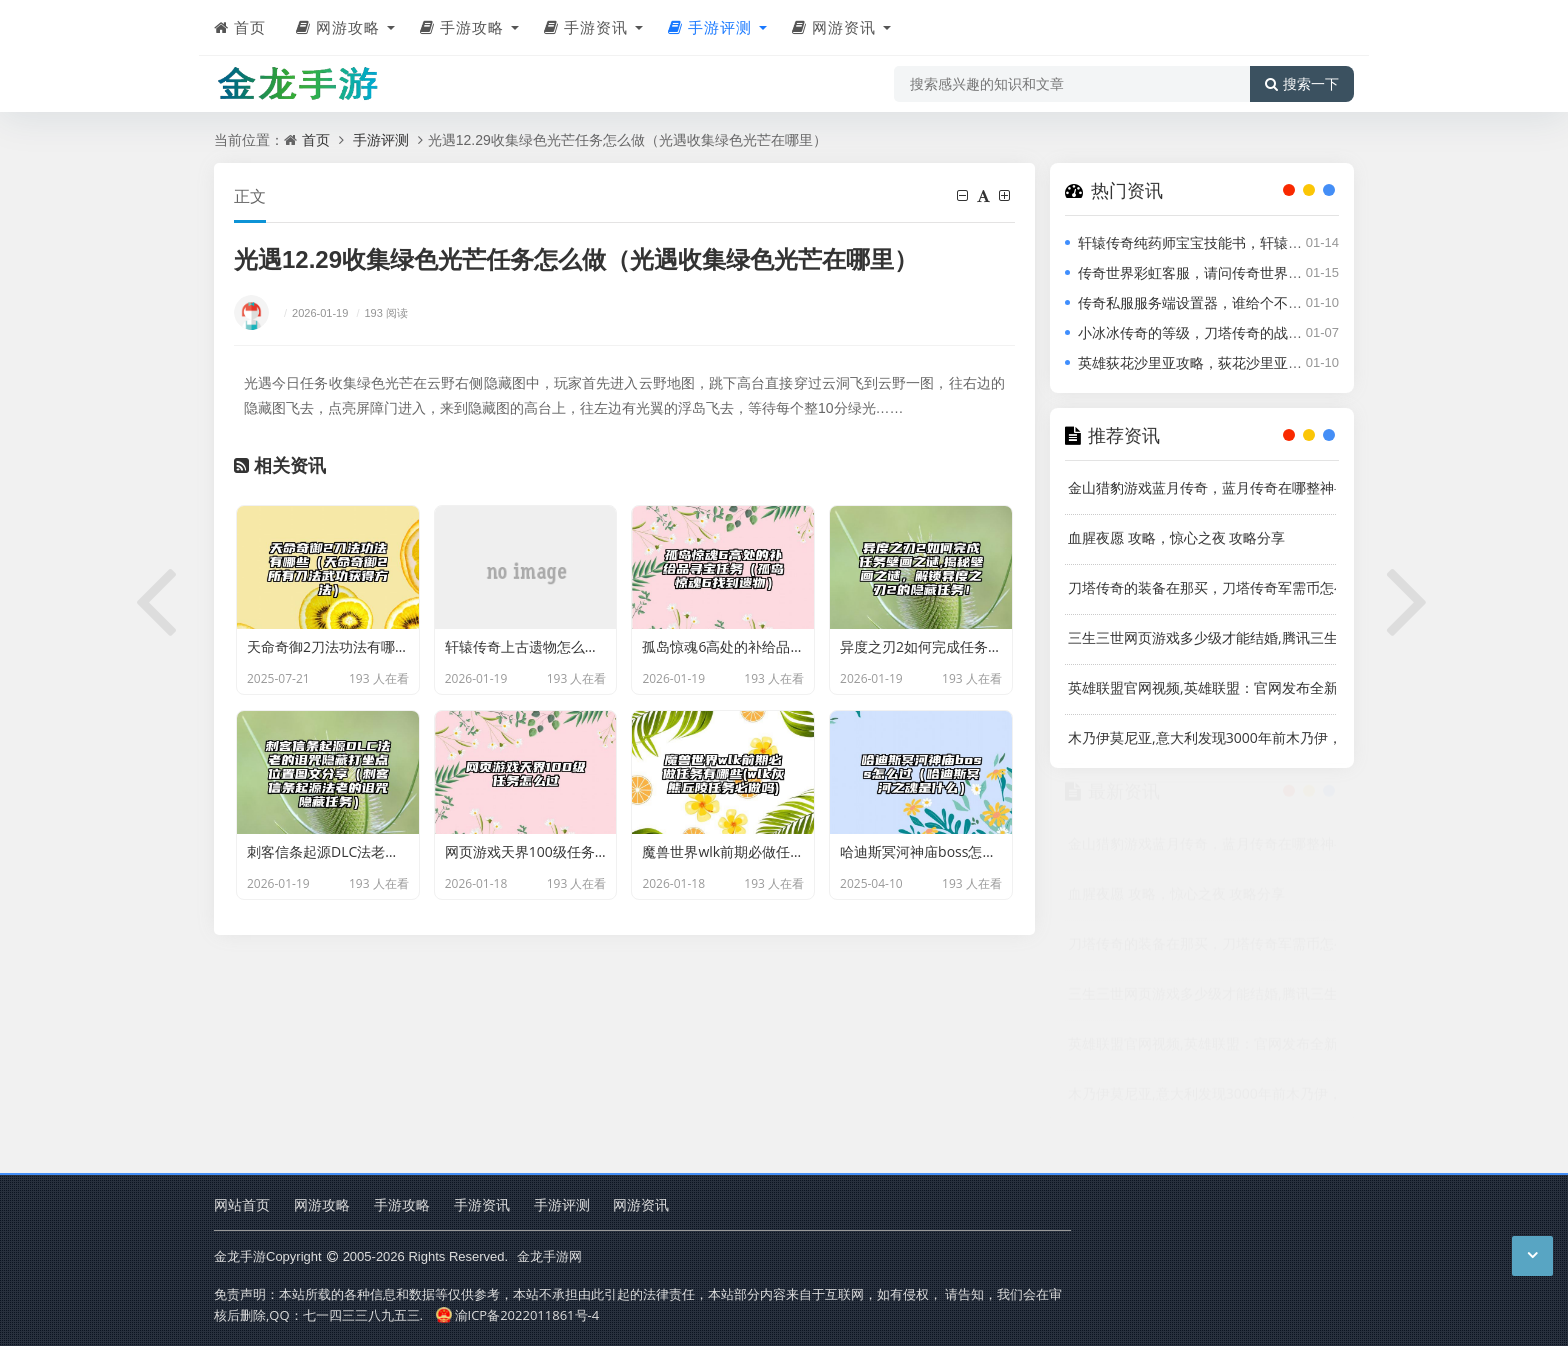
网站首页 (242, 1204)
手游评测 (710, 27)
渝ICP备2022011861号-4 (517, 1315)
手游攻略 (462, 27)
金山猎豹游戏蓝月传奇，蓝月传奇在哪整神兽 (1202, 487)
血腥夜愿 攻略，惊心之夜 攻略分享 (1176, 537)
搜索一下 (1302, 84)
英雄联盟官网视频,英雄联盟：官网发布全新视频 (1202, 687)
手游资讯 (586, 27)
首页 (240, 27)
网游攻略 (338, 27)
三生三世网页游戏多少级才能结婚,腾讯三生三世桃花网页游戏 (1202, 637)
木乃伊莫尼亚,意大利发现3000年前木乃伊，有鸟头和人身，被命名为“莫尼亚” (1202, 737)
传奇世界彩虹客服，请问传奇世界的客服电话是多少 (1239, 272)
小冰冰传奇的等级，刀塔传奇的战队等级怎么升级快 (1239, 332)
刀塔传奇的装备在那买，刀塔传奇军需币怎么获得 (1202, 587)
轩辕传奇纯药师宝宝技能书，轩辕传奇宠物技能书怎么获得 (1260, 242)
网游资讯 (834, 27)
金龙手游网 (547, 1256)
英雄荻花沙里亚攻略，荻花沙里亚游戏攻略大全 (1225, 362)
